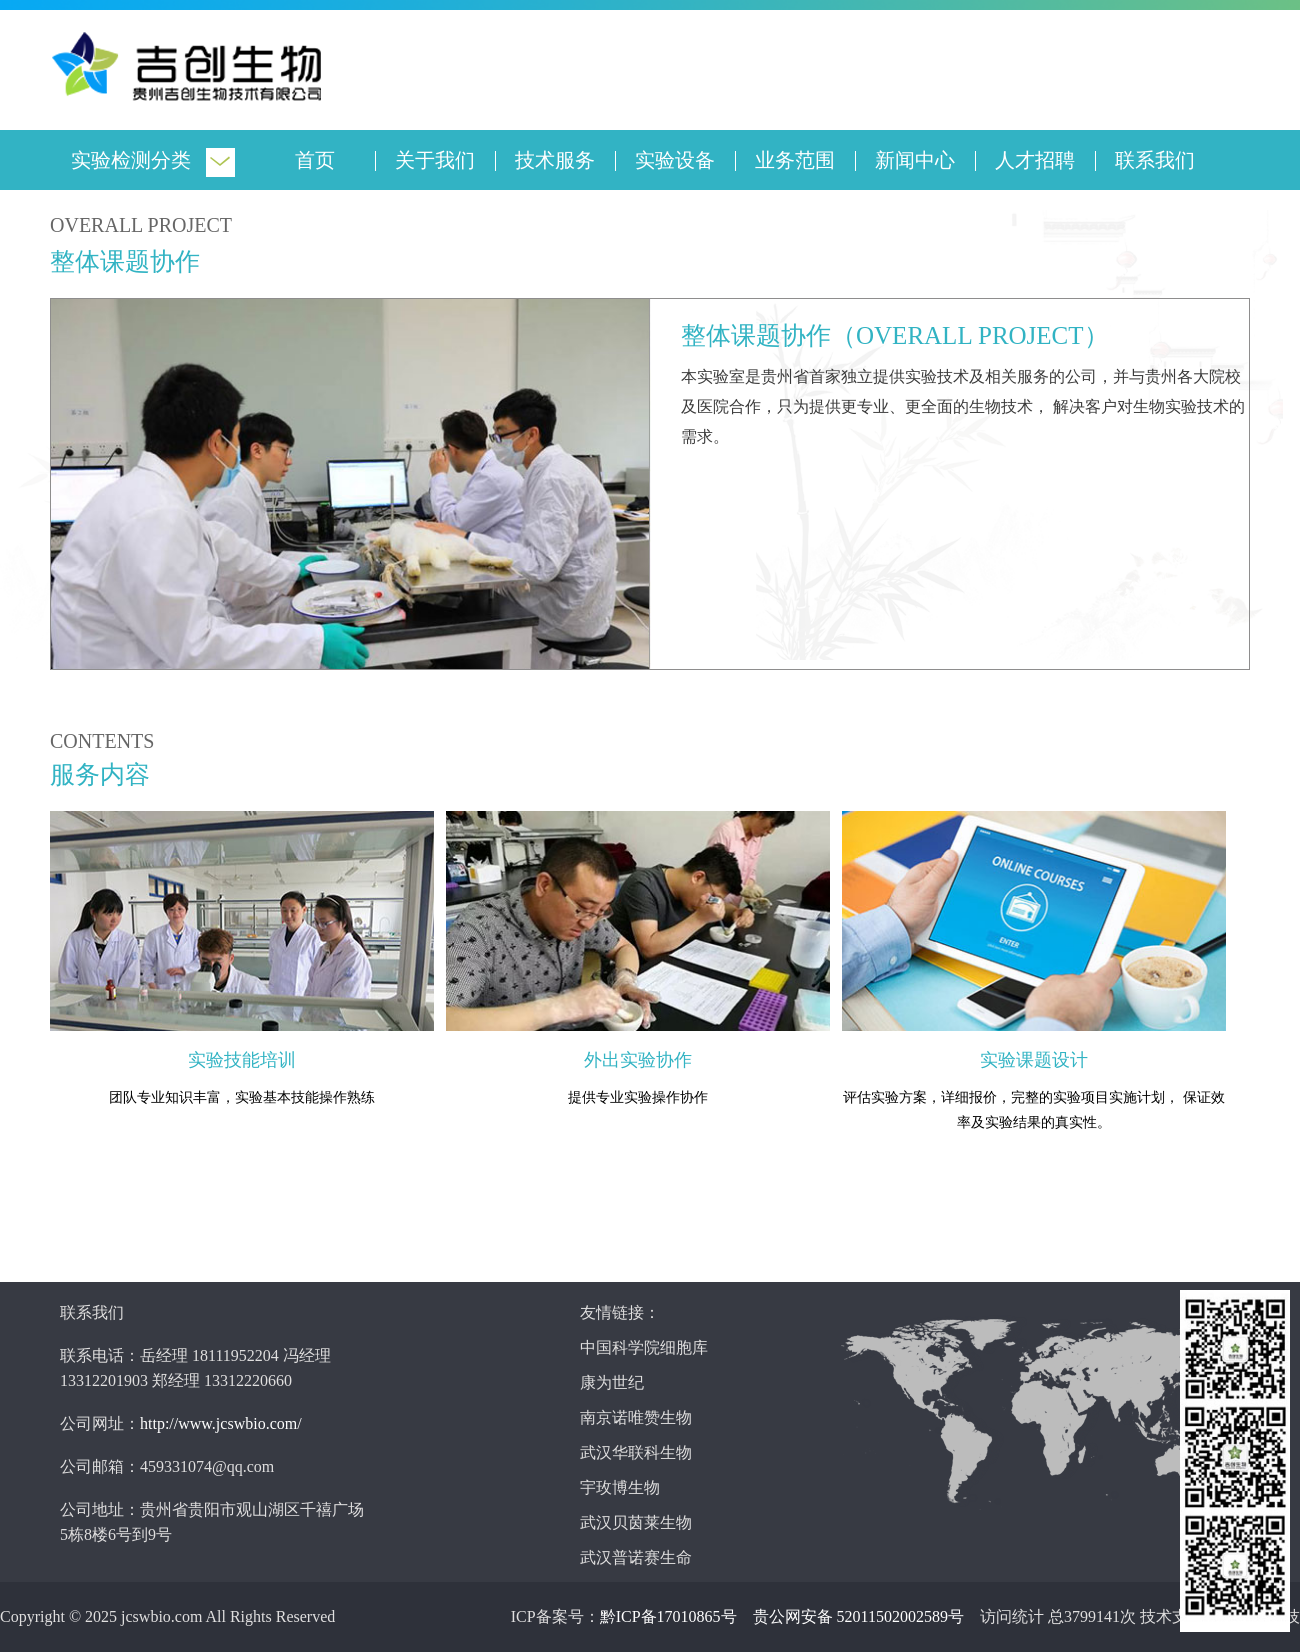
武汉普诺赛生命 (636, 1557)
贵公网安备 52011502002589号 (858, 1616)
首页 (315, 160)
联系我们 (1155, 160)
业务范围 (795, 160)
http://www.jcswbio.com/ (221, 1423)
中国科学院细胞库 (644, 1347)
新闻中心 (915, 160)
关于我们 (435, 160)
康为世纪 (612, 1382)
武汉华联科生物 (636, 1452)
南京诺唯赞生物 (636, 1417)
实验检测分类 (131, 160)
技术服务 (555, 160)
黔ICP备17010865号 (668, 1616)
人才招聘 (1035, 160)
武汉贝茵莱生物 (636, 1522)
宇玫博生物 (620, 1487)
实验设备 (675, 160)
